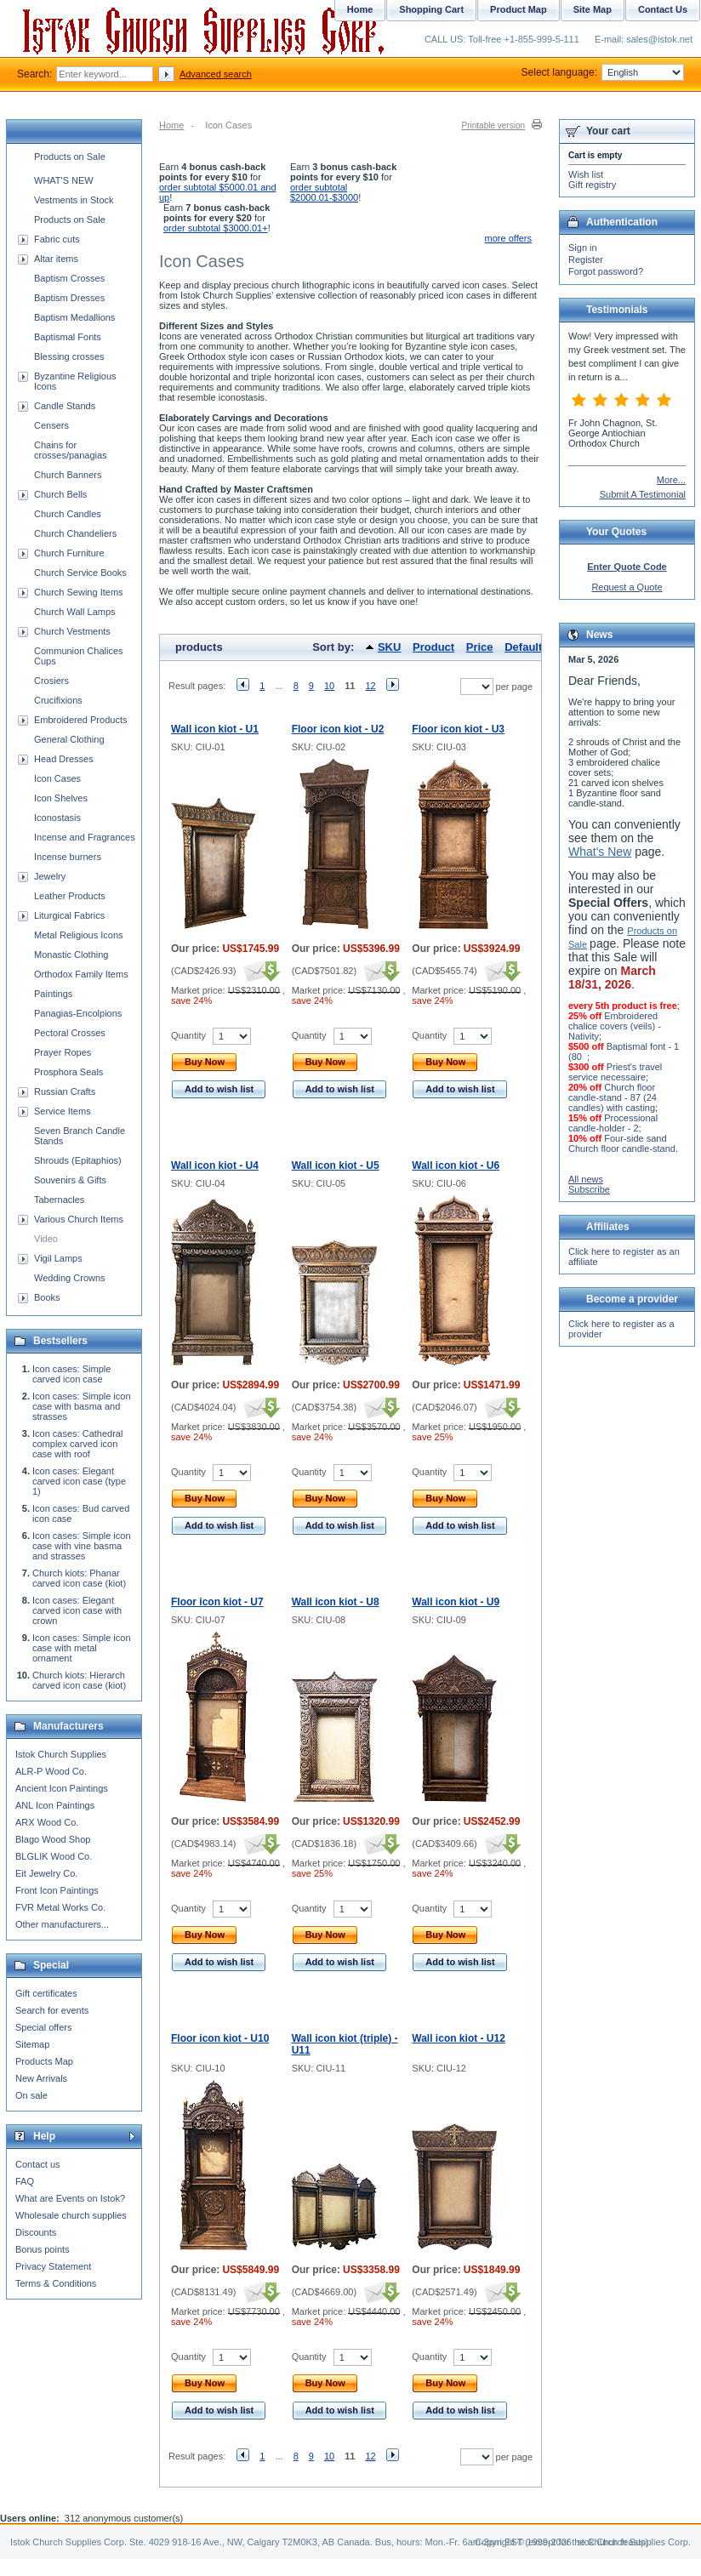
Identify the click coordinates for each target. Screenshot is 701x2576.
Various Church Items (78, 1219)
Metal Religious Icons (78, 935)
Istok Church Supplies (60, 1754)
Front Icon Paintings (57, 1890)
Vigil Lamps (58, 1258)
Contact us (37, 2164)
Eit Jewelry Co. (46, 1873)
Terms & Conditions (55, 2283)
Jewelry (50, 876)
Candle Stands (64, 406)
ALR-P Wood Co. (51, 1771)
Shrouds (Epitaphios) (78, 1160)
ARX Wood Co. (46, 1822)
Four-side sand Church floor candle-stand (621, 1143)
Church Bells (60, 494)
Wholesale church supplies (71, 2215)
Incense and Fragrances (84, 837)
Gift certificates (46, 1993)
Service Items (62, 1111)
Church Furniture (69, 553)
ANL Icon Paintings (54, 1805)
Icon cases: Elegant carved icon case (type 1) (79, 1481)
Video (46, 1239)
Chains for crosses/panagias (70, 450)
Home (171, 125)
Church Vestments (72, 631)
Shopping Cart (431, 9)
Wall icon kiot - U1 (215, 729)
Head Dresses (64, 759)
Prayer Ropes (62, 1052)
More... (671, 480)
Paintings (53, 994)
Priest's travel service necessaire (615, 1072)
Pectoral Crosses (69, 1033)
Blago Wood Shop (52, 1839)
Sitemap (32, 2044)
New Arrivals (41, 2078)
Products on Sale (69, 156)
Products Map (44, 2061)
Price (479, 647)
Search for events (51, 2010)
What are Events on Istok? (70, 2198)
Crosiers (51, 680)
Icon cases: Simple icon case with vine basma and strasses (81, 1545)
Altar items (56, 259)
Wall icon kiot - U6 (455, 1165)
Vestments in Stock (74, 200)
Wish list (585, 174)
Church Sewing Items (78, 592)
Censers (51, 425)
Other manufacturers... (62, 1924)
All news (585, 1179)
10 (329, 686)
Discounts (35, 2232)
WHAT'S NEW (64, 180)
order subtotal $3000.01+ (215, 228)
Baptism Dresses (69, 298)
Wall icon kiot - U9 (455, 1602)
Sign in (582, 247)
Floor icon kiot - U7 (217, 1602)
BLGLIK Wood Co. (53, 1856)
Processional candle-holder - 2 (613, 1123)
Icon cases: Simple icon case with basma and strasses (81, 1406)
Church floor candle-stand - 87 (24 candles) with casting (612, 1097)
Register (585, 259)
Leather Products (69, 896)
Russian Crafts (64, 1091)
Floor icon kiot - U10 (220, 2038)
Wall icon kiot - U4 (215, 1165)
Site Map (592, 9)
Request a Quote (626, 587)
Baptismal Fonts (67, 337)
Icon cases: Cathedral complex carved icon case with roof (77, 1443)
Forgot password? (605, 271)
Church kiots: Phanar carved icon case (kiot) (79, 1578)
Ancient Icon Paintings (61, 1788)
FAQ (24, 2181)
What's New (599, 851)
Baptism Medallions (74, 317)
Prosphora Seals (68, 1072)
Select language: (602, 72)
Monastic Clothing (71, 954)
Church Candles (67, 514)
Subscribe (589, 1189)
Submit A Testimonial (643, 494)
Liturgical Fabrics (69, 915)
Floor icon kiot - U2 (338, 729)
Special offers (43, 2027)
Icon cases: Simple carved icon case (71, 1374)
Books (47, 1297)
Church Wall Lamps (75, 612)
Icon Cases (57, 778)
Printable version (493, 125)
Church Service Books (80, 572)
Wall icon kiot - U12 (458, 2038)
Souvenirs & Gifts (70, 1180)
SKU (389, 647)
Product (433, 647)
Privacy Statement (53, 2266)
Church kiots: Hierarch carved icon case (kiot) (79, 1680)
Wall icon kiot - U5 (335, 1165)
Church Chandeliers (75, 533)
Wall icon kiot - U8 (335, 1602)
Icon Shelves (61, 798)
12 (370, 686)
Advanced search (216, 74)
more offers (508, 238)
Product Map (518, 9)
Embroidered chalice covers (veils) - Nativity (614, 1026)
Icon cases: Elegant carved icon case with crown (77, 1610)
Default (523, 647)
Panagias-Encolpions (78, 1013)
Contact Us (662, 9)
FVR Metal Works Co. (60, 1907)
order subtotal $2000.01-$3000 (324, 192)
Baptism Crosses (69, 278)
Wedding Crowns (69, 1278)
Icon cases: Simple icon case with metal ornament (81, 1648)
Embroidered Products (80, 720)
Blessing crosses (69, 356)
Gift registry (592, 185)
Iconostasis (57, 817)
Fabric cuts (57, 239)
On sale (31, 2095)
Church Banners (68, 475)
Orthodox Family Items (81, 974)
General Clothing (69, 739)
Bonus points (42, 2249)
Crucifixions (58, 700)
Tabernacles (59, 1199)
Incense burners (67, 857)
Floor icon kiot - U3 (458, 729)
